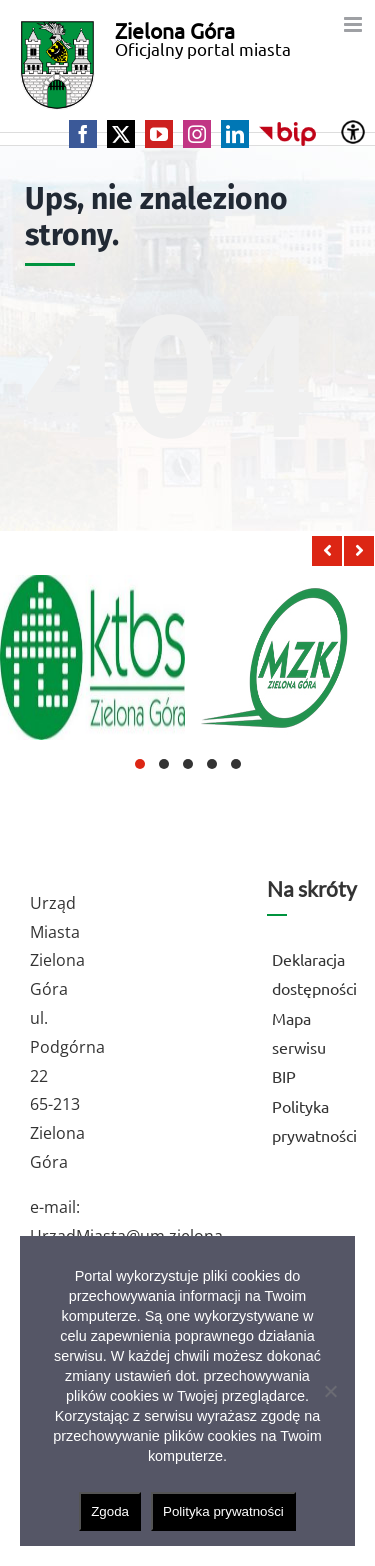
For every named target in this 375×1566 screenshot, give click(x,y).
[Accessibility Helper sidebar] (353, 132)
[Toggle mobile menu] (354, 24)
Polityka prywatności (223, 1511)
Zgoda (110, 1511)
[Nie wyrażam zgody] (330, 1391)
